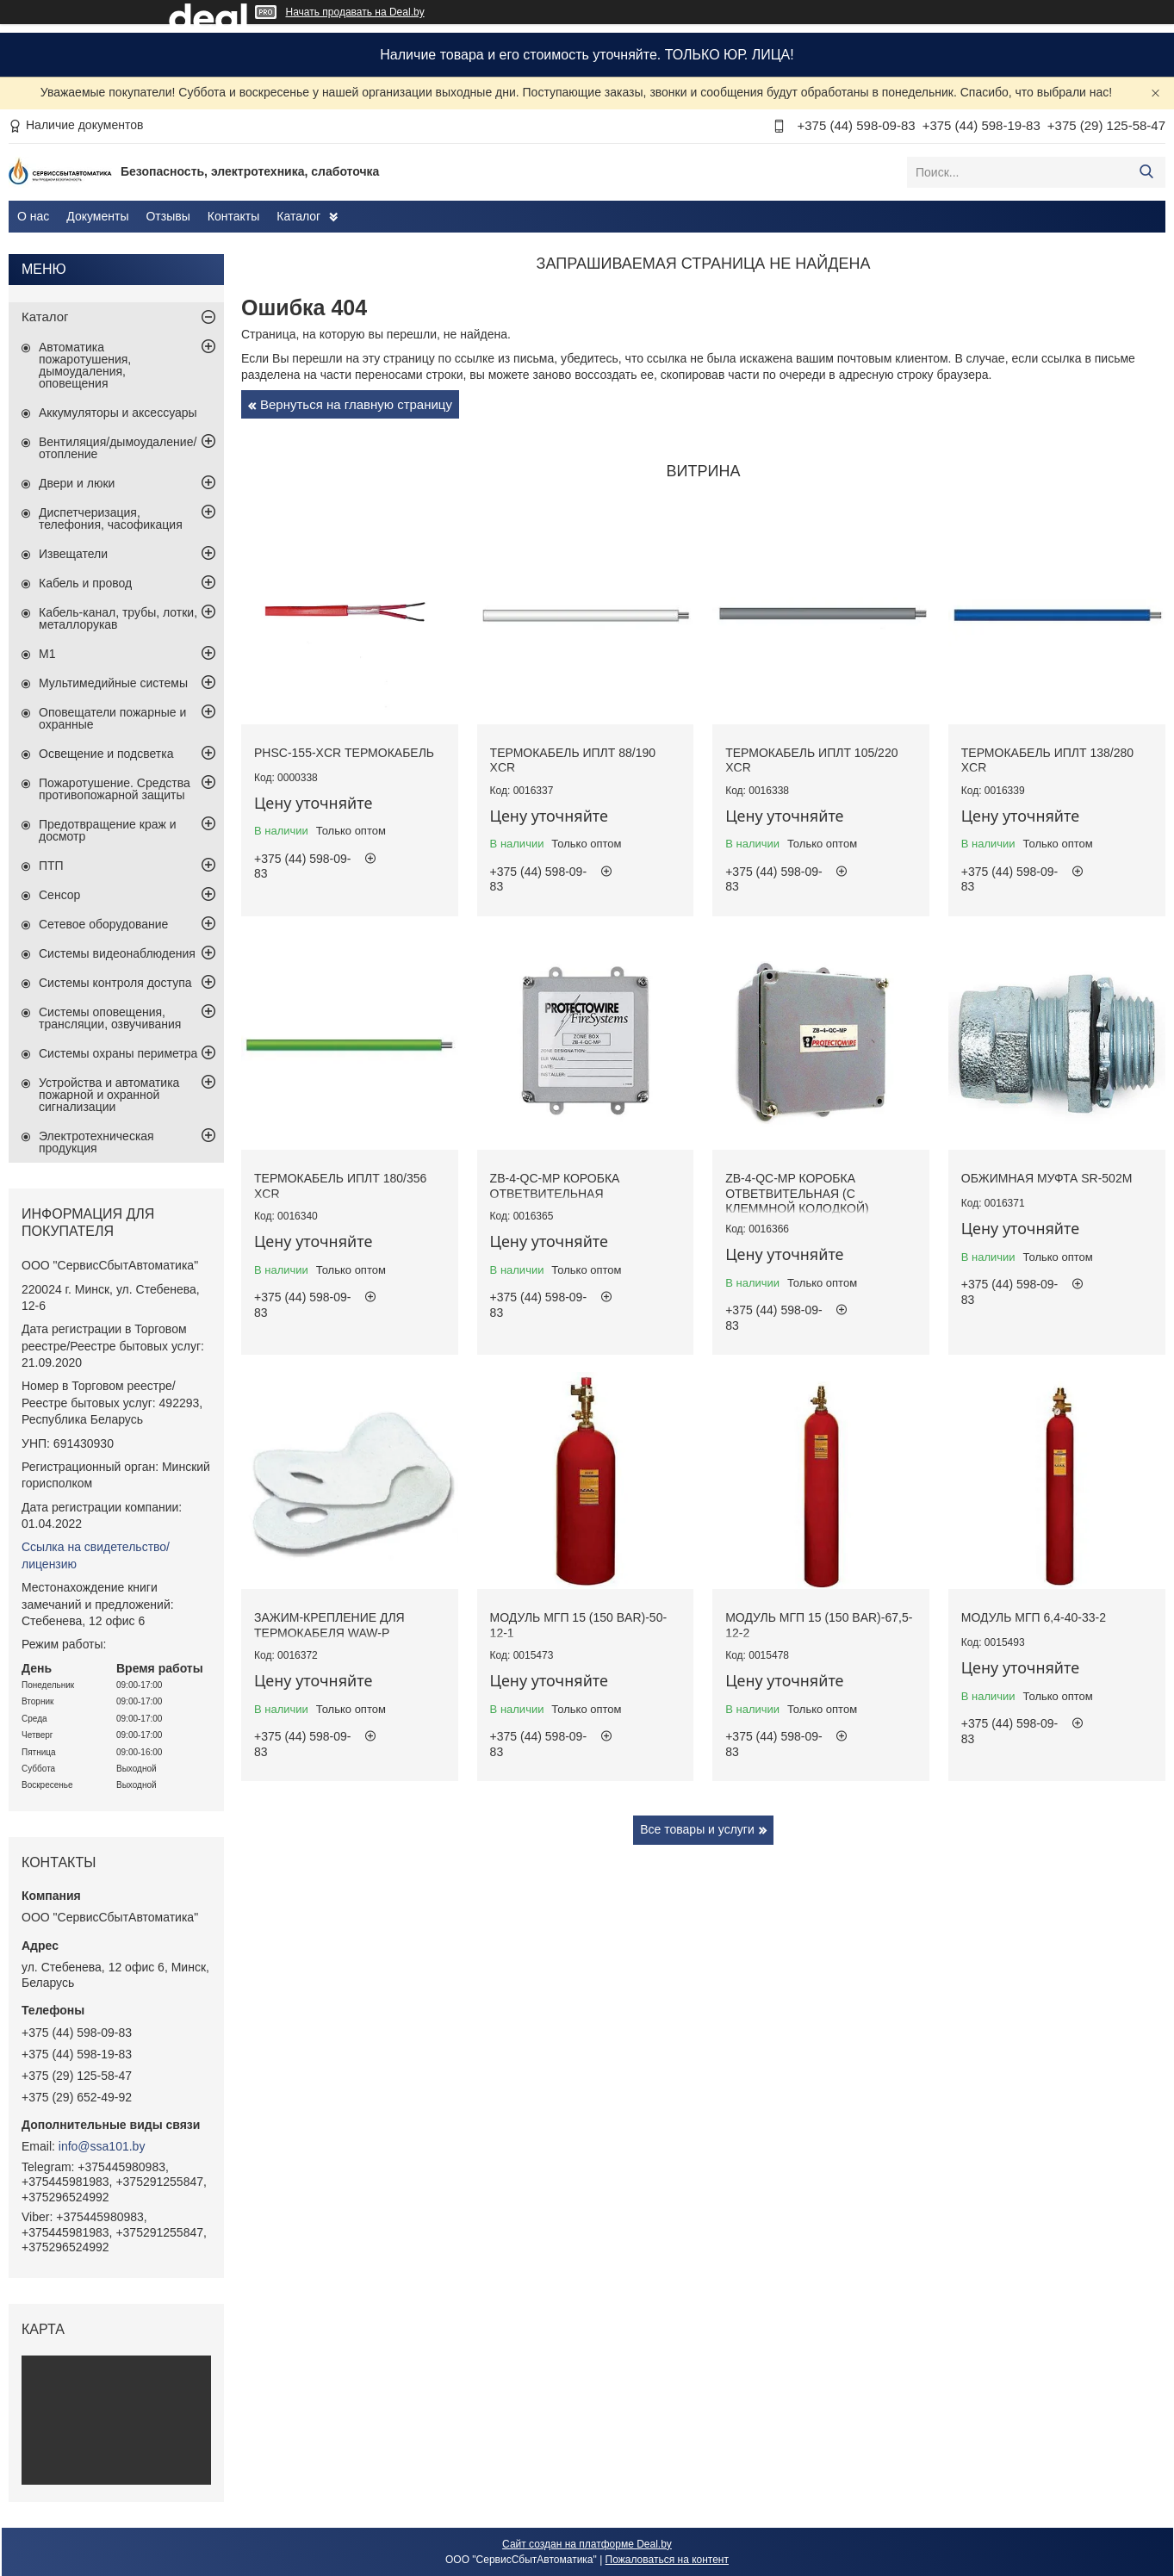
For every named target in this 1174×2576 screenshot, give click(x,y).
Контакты (233, 216)
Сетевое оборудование (103, 924)
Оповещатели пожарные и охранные (112, 718)
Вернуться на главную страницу (356, 404)
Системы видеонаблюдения (117, 953)
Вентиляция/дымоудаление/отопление (117, 448)
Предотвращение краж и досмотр (108, 830)
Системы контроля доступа (115, 983)
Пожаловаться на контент (667, 2560)
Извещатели (73, 554)
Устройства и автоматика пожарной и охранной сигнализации (109, 1095)
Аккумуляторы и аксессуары (118, 412)
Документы (97, 216)
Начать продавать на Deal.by (355, 12)
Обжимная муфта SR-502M (1047, 1178)
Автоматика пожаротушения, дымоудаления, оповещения (85, 365)
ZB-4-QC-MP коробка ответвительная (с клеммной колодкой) (797, 1193)
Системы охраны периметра (118, 1053)
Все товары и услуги (697, 1829)
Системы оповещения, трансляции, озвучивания (110, 1018)
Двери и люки (77, 483)
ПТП (51, 865)
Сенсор (59, 895)
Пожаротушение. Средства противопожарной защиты (114, 789)
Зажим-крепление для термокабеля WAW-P (329, 1625)
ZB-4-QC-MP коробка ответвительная (555, 1186)
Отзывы (167, 216)
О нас (33, 216)
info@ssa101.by (102, 2146)
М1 (47, 654)
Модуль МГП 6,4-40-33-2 (1033, 1617)
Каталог (298, 216)
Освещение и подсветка (106, 753)
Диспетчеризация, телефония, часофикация (111, 518)
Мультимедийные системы (113, 683)
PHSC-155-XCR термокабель (344, 753)
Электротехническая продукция (96, 1142)
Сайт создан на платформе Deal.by (587, 2544)
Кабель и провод (85, 583)
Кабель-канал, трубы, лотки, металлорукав (118, 618)
